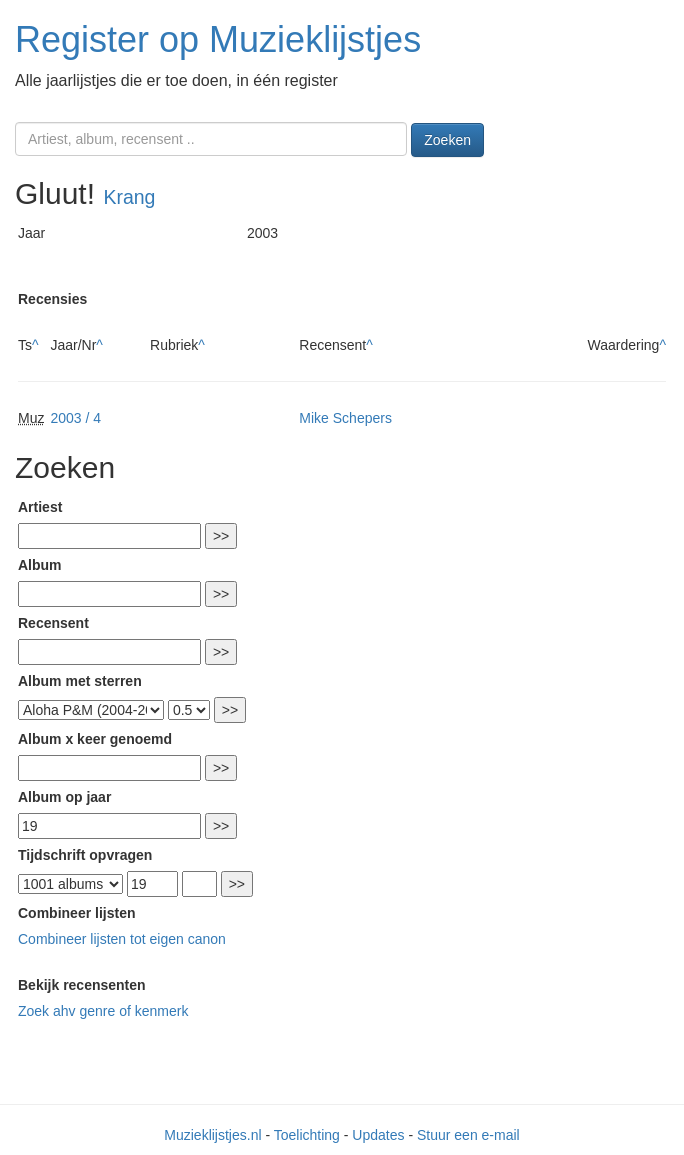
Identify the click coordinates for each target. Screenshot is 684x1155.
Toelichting (307, 1135)
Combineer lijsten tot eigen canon (122, 939)
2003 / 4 (75, 418)
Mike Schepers (345, 418)
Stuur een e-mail (468, 1135)
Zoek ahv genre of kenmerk (103, 1011)
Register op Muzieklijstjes (218, 39)
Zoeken (447, 140)
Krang (129, 197)
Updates (378, 1135)
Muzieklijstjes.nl (212, 1135)
